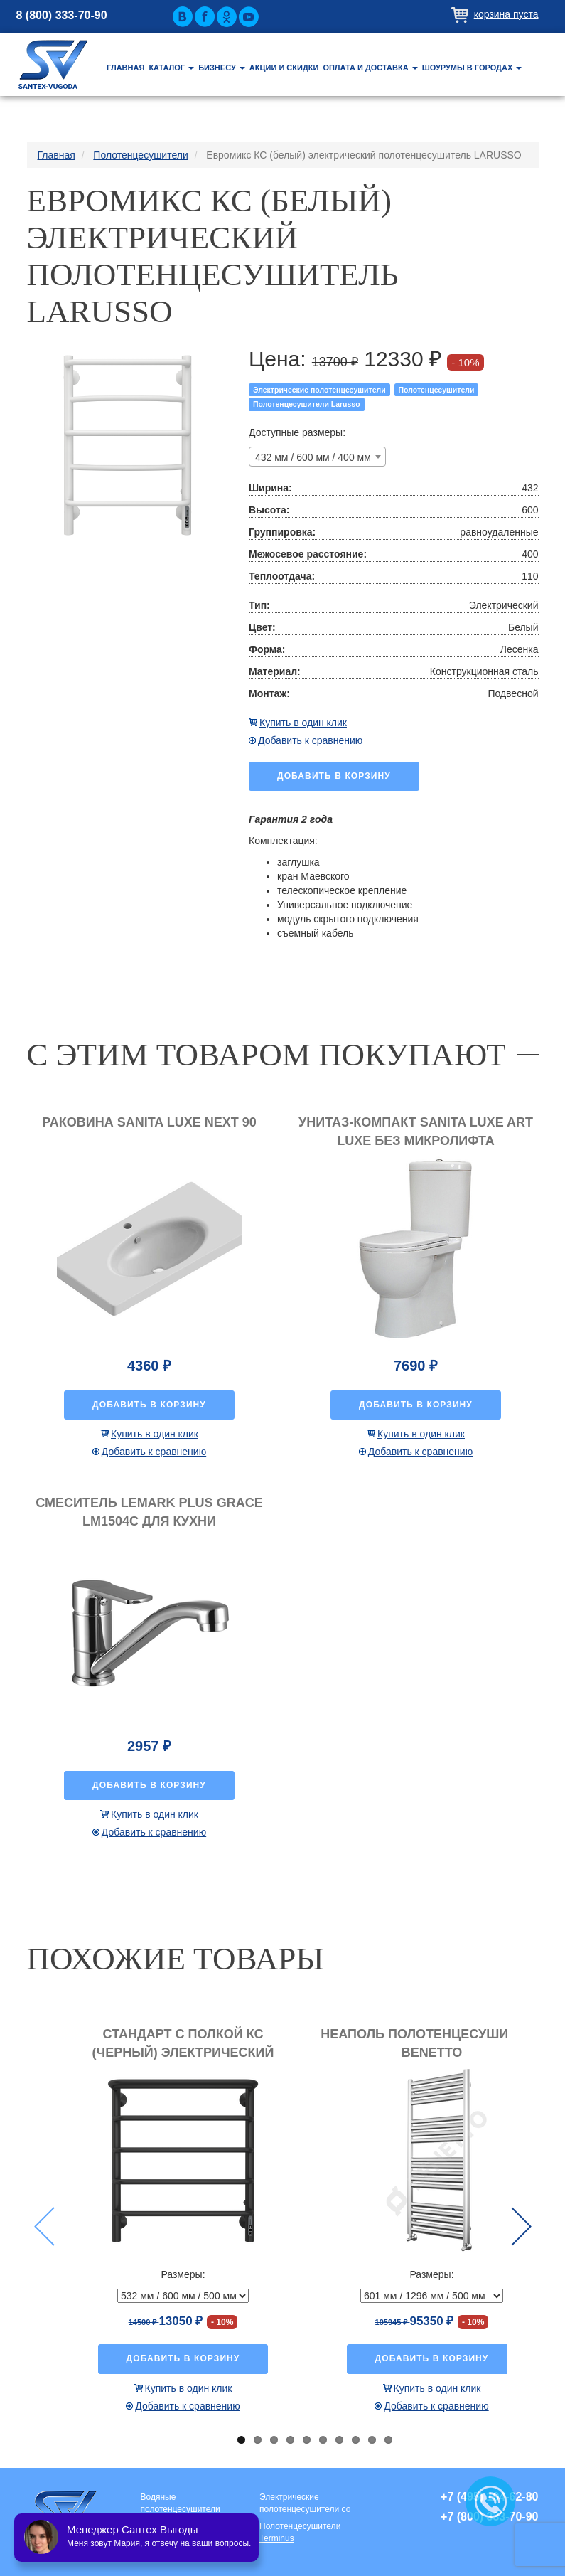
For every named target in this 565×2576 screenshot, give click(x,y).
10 (388, 2440)
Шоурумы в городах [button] (472, 67)
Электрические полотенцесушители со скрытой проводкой (304, 2504)
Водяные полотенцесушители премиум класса (180, 2504)
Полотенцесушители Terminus (299, 2532)
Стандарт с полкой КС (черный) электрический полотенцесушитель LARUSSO (183, 2052)
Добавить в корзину (334, 776)
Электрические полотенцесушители (319, 389)
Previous (44, 2226)
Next (521, 2226)
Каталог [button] (171, 67)
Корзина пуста (506, 14)
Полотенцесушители (437, 389)
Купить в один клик (303, 722)
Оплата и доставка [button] (370, 67)
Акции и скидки (284, 67)
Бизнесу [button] (221, 67)
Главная (125, 67)
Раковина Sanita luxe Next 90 (149, 1122)
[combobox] (317, 457)
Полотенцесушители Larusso (306, 404)
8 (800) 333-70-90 (61, 15)
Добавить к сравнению (310, 740)
